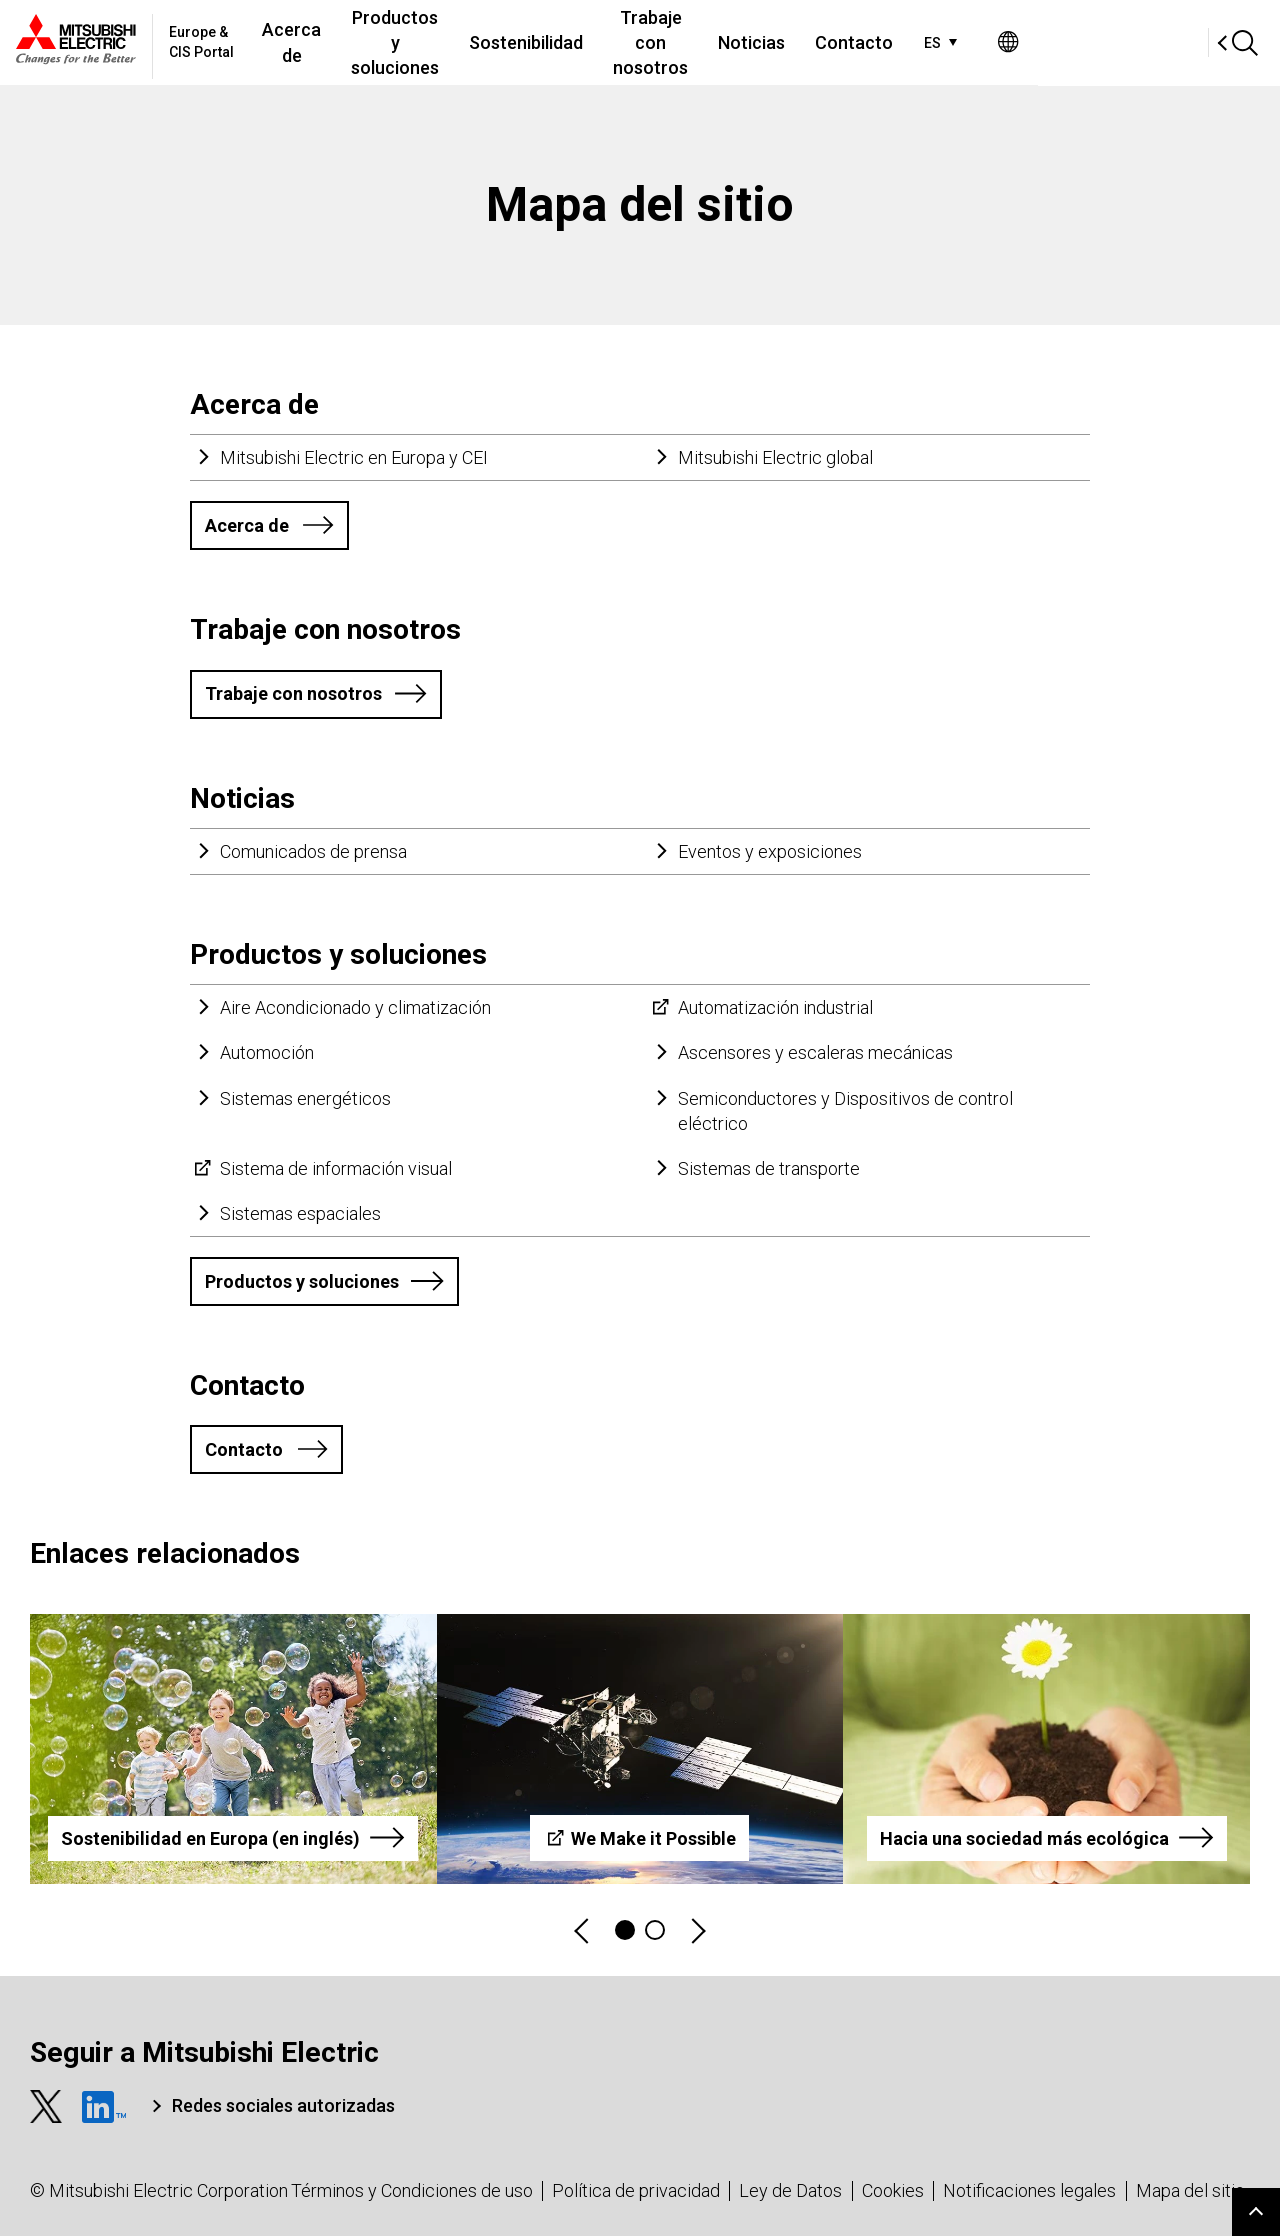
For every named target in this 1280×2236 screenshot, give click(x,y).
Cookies (893, 2190)
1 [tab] (625, 1930)
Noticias (909, 42)
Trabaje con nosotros (779, 42)
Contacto (1012, 42)
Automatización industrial (775, 1007)
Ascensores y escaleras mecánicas (815, 1052)
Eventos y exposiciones (770, 851)
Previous (583, 1930)
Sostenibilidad (626, 42)
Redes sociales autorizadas (283, 2105)
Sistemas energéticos (305, 1098)
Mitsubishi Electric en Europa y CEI (354, 457)
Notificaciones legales (1029, 2190)
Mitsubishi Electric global (775, 457)
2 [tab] (655, 1930)
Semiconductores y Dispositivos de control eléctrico (845, 1111)
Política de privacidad (636, 2190)
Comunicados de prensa (313, 851)
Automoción (267, 1052)
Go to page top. (1256, 2212)
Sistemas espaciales (300, 1213)
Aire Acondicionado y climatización (355, 1007)
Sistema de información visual (336, 1168)
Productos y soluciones (466, 42)
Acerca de (334, 42)
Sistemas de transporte (769, 1168)
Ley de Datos (790, 2190)
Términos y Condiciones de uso (412, 2190)
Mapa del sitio (1190, 2190)
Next (697, 1930)
